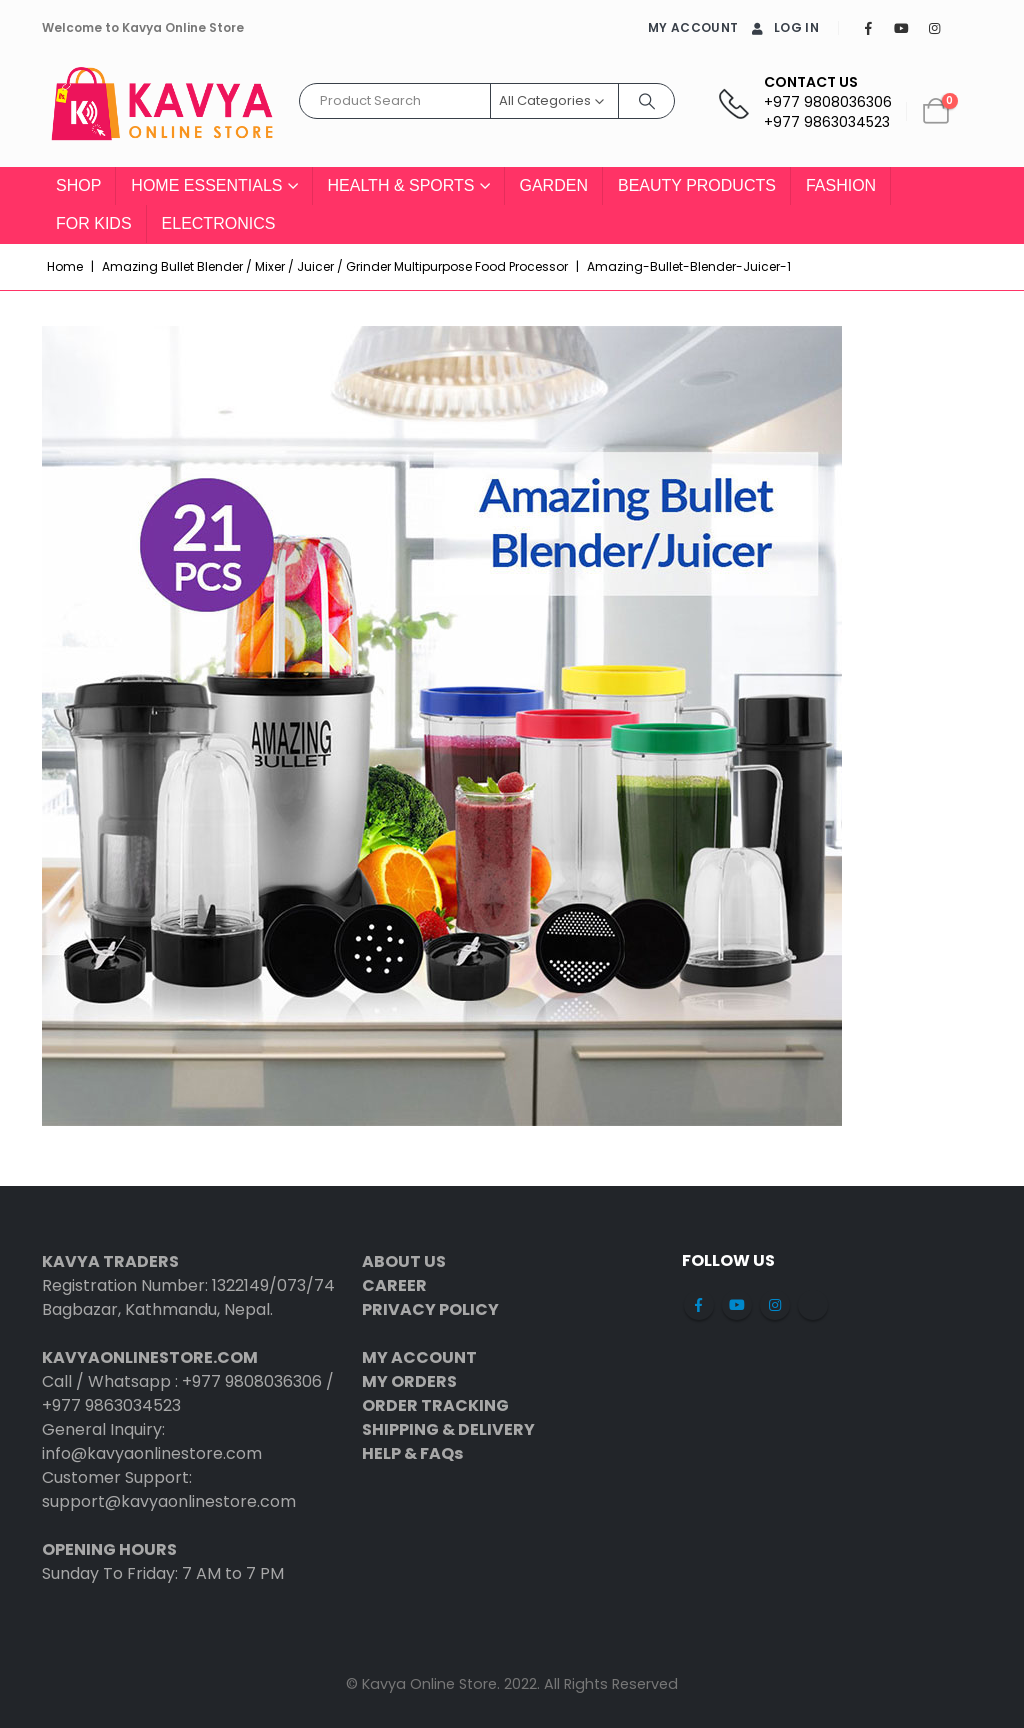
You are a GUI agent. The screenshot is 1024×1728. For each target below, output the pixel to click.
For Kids (94, 223)
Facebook (699, 1305)
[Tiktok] (967, 28)
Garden (554, 185)
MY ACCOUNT (693, 27)
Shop (78, 185)
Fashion (841, 185)
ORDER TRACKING (435, 1405)
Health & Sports (401, 185)
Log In (783, 27)
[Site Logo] (162, 111)
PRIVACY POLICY (430, 1309)
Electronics (219, 223)
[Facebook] (868, 28)
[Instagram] (934, 28)
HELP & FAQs (412, 1453)
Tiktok (813, 1305)
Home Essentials (206, 185)
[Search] (647, 101)
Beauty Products (697, 185)
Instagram (775, 1305)
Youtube (737, 1305)
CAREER (394, 1285)
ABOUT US (404, 1261)
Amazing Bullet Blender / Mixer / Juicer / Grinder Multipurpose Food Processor (335, 266)
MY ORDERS (409, 1381)
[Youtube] (901, 28)
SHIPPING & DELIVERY (448, 1429)
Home (65, 266)
